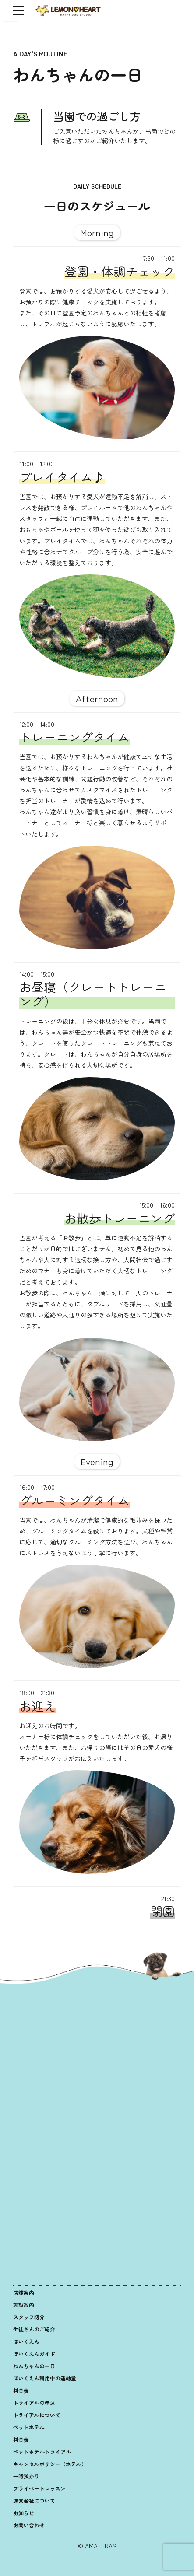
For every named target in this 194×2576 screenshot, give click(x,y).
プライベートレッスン (39, 2488)
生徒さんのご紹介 (34, 2329)
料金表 (21, 2390)
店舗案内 (23, 2292)
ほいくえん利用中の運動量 (44, 2378)
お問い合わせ (29, 2525)
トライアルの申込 (34, 2402)
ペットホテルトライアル (42, 2451)
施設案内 (23, 2304)
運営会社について (34, 2500)
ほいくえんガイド (34, 2353)
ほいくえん (26, 2341)
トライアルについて (36, 2414)
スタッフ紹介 (29, 2316)
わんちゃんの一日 (34, 2366)
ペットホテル (29, 2427)
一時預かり (26, 2476)
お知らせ (23, 2512)
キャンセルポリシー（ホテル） (50, 2464)
